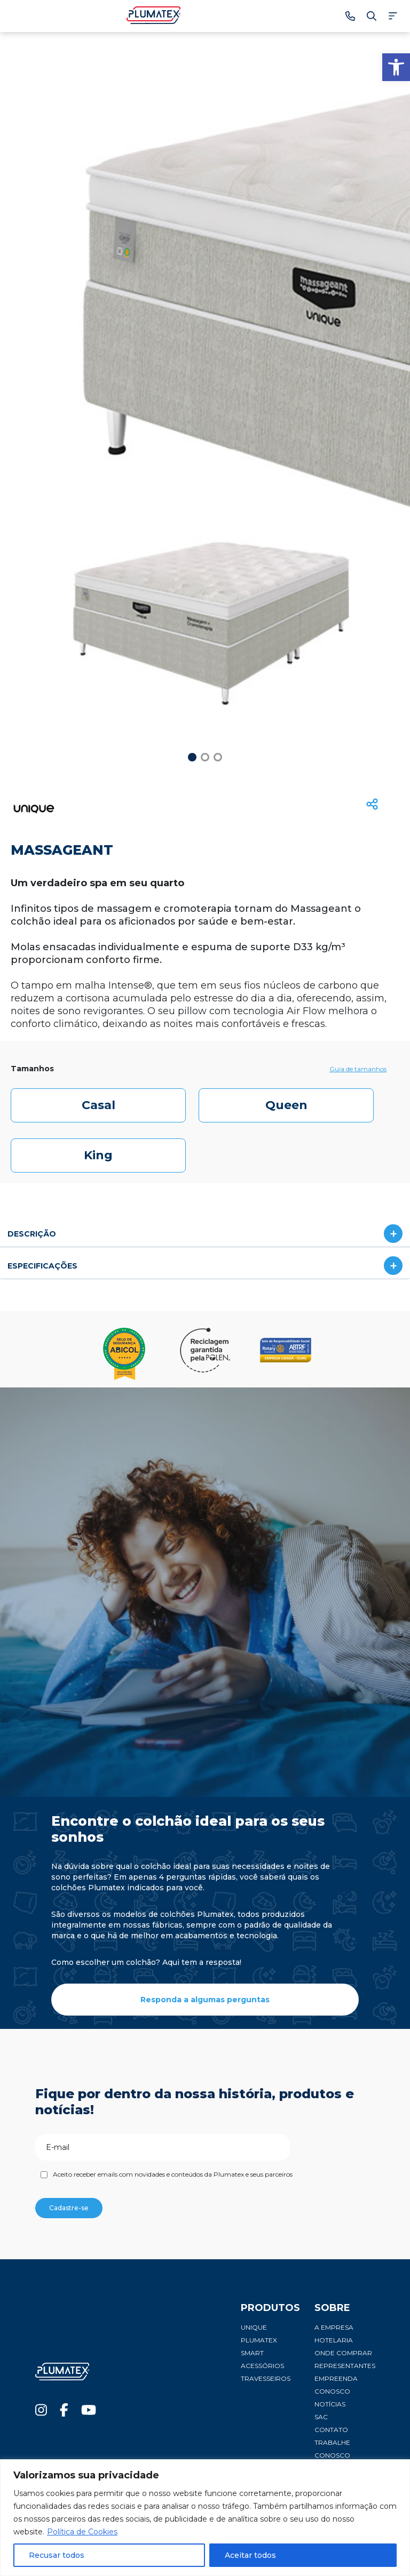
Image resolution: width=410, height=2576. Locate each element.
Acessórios (262, 2366)
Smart (252, 2353)
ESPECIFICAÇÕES (42, 1266)
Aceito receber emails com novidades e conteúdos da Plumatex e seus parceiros (173, 2174)
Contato (331, 2430)
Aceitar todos (250, 2555)
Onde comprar (343, 2353)
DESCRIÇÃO (31, 1234)
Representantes (344, 2366)
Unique (254, 2327)
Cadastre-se (69, 2208)
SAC (321, 2417)
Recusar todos (56, 2555)
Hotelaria (333, 2340)
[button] (396, 67)
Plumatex (259, 2340)
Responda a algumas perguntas (205, 1999)
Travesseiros (265, 2378)
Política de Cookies (82, 2532)
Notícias (329, 2404)
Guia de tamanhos (358, 1069)
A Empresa (333, 2327)
